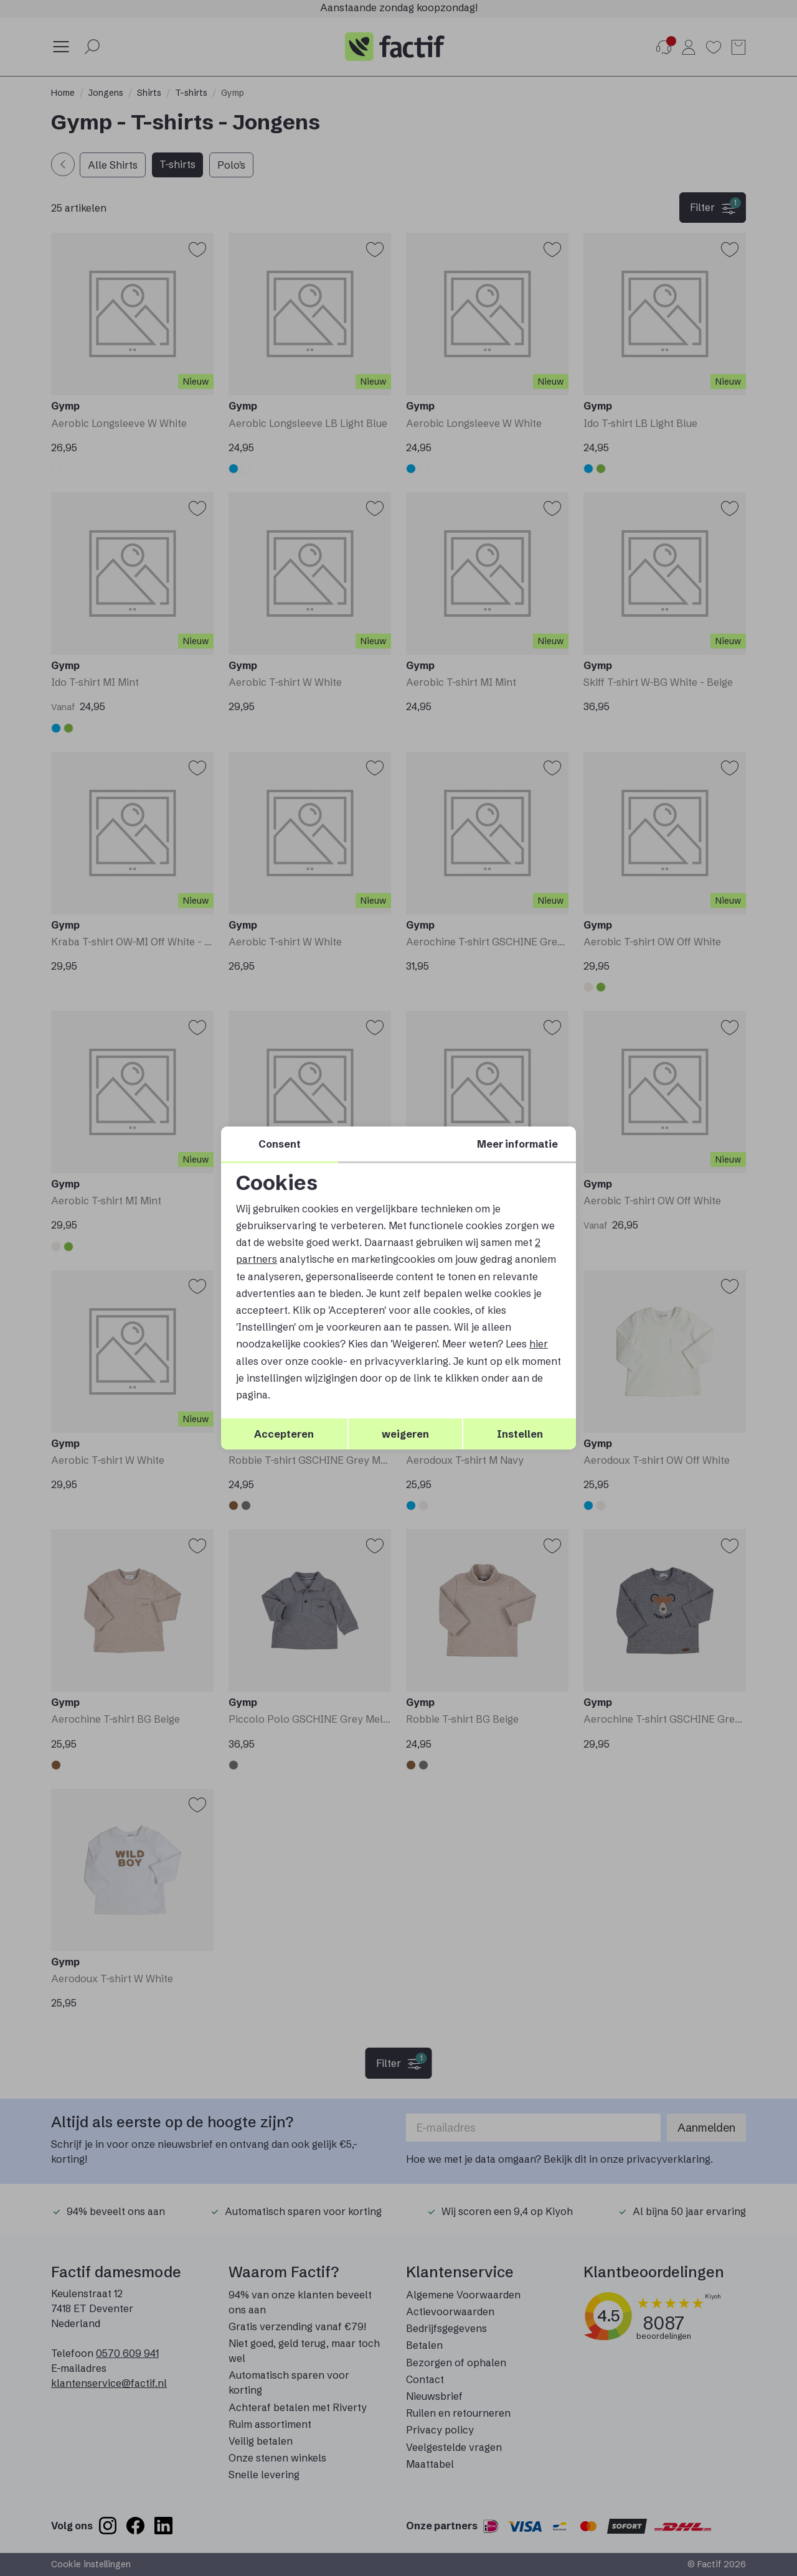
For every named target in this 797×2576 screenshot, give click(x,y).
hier (538, 1343)
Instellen (520, 1434)
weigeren (405, 1434)
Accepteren (284, 1434)
